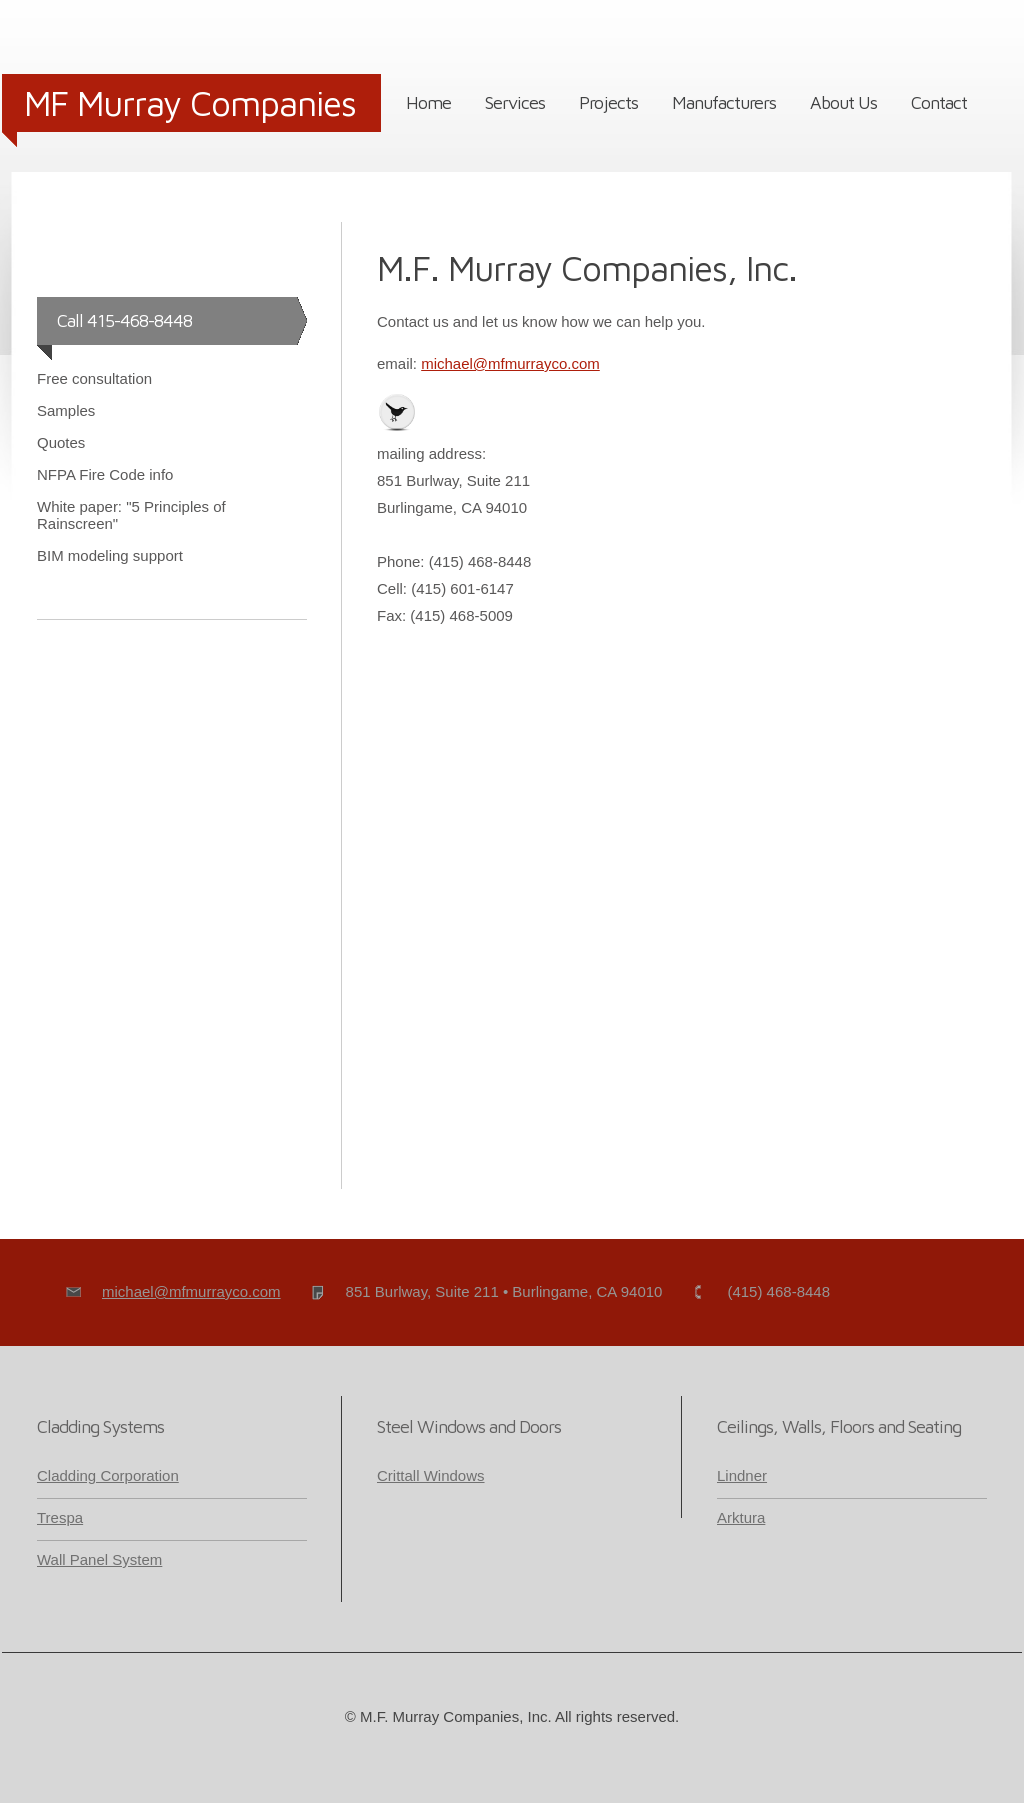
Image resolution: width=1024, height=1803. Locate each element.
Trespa (60, 1517)
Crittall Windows (431, 1475)
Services (515, 102)
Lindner (742, 1475)
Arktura (741, 1517)
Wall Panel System (99, 1559)
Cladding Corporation (108, 1475)
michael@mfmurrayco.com (510, 363)
